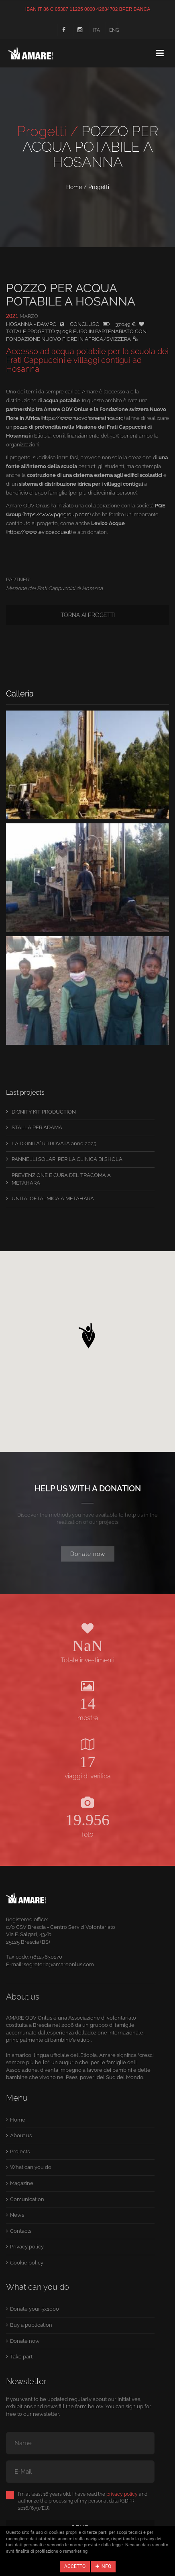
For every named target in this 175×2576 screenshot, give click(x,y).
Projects (20, 2151)
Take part (21, 2357)
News (17, 2215)
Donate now (87, 1554)
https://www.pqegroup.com (57, 514)
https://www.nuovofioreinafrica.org (83, 418)
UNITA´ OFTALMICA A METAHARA (53, 1198)
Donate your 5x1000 (34, 2309)
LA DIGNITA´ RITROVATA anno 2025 (54, 1143)
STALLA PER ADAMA (37, 1127)
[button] (87, 1333)
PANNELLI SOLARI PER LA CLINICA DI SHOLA (67, 1159)
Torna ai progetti (88, 615)
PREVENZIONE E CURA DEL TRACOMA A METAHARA (61, 1179)
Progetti (98, 187)
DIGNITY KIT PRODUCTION (44, 1112)
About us (21, 2135)
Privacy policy (27, 2247)
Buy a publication (31, 2325)
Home (74, 187)
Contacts (20, 2231)
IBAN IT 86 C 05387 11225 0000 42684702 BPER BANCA (87, 9)
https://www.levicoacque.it (39, 532)
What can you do (30, 2167)
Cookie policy (26, 2263)
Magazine (21, 2183)
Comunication (27, 2199)
